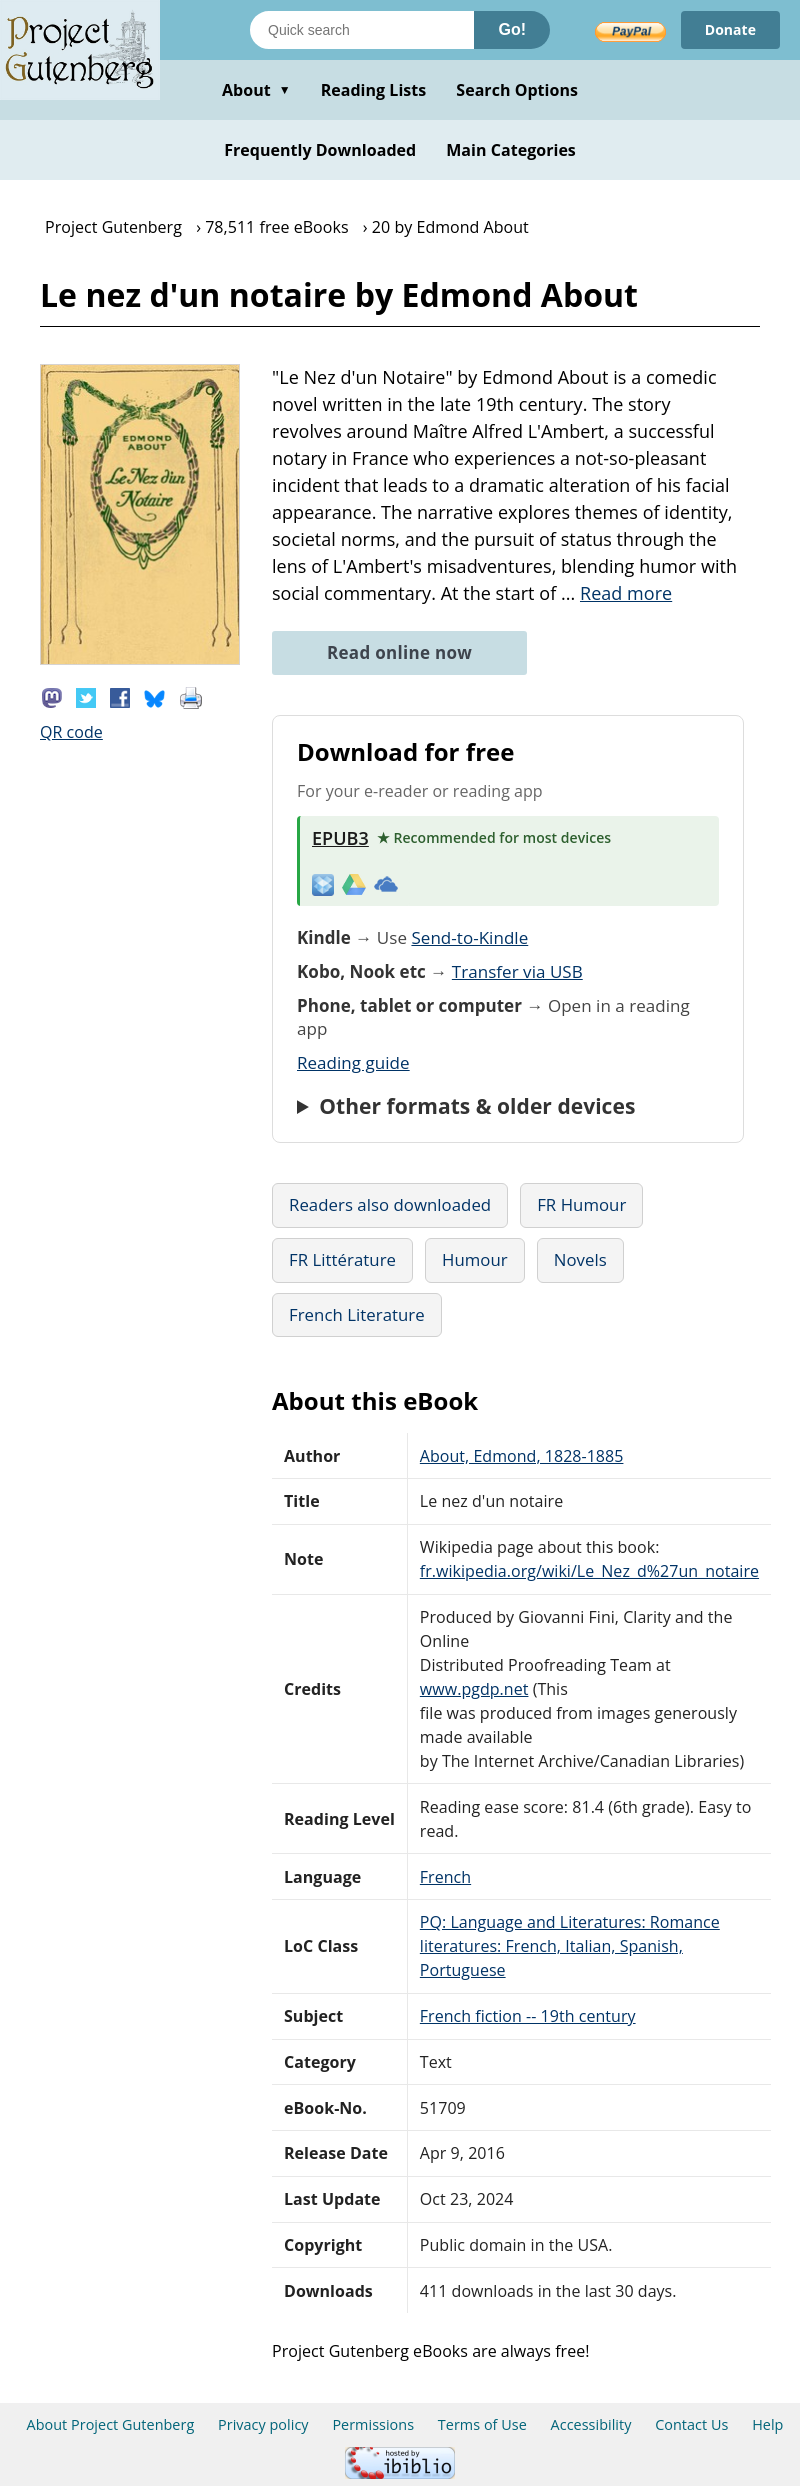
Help (767, 2424)
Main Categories (511, 150)
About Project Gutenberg (111, 2424)
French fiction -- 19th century (528, 2016)
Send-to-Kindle (469, 937)
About (256, 90)
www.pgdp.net (474, 1689)
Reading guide (353, 1062)
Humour (475, 1259)
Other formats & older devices (477, 1106)
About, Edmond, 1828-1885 (522, 1456)
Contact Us (691, 2424)
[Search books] (362, 30)
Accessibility (591, 2424)
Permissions (373, 2424)
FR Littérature (342, 1259)
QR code (71, 732)
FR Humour (581, 1204)
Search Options (517, 90)
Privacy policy (263, 2424)
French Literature (357, 1314)
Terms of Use (482, 2424)
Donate (730, 29)
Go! (512, 29)
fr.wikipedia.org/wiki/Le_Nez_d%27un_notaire (589, 1571)
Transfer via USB (517, 971)
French (445, 1877)
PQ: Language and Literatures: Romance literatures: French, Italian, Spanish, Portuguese (570, 1946)
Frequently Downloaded (320, 150)
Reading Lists (374, 90)
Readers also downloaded (390, 1204)
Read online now (399, 652)
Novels (580, 1259)
